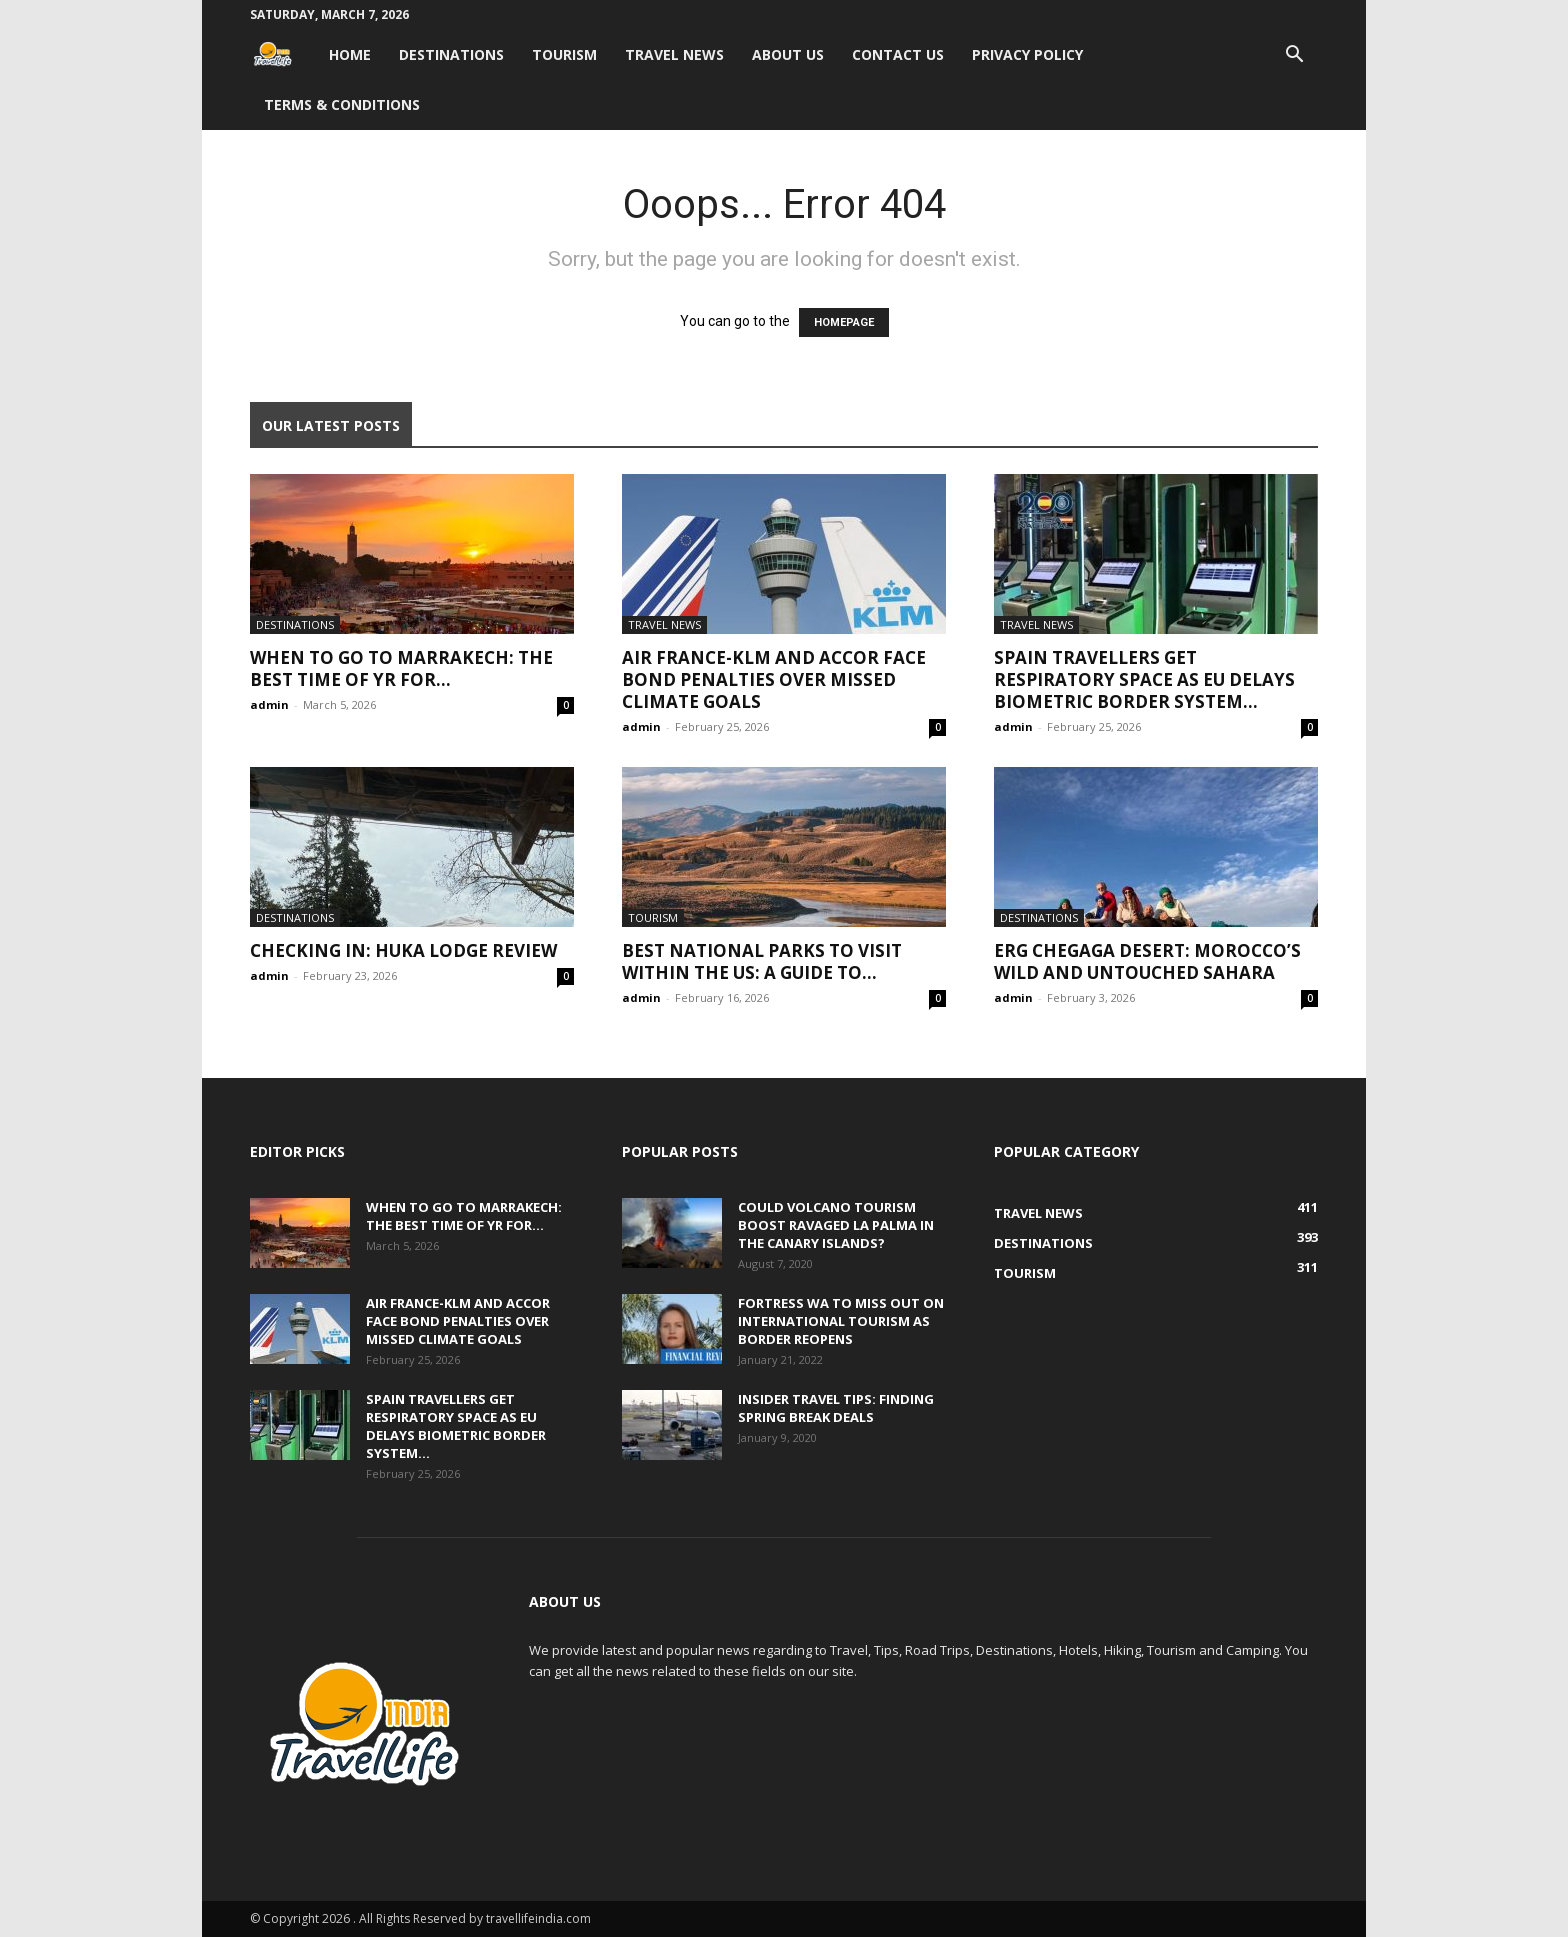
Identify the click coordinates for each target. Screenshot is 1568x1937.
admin (269, 704)
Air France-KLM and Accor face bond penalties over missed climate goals (774, 679)
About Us (788, 54)
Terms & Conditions (342, 104)
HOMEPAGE (844, 322)
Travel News (674, 54)
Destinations (451, 54)
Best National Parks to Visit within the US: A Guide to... (762, 961)
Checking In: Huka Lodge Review (403, 950)
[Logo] (282, 54)
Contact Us (898, 54)
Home (350, 54)
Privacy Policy (1027, 54)
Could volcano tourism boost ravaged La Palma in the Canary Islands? (836, 1225)
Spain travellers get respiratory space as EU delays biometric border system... (1144, 679)
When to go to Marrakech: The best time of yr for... (401, 668)
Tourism (564, 54)
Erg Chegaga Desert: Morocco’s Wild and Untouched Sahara (1147, 961)
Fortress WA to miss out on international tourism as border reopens (841, 1321)
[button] (1294, 56)
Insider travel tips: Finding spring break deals (836, 1408)
